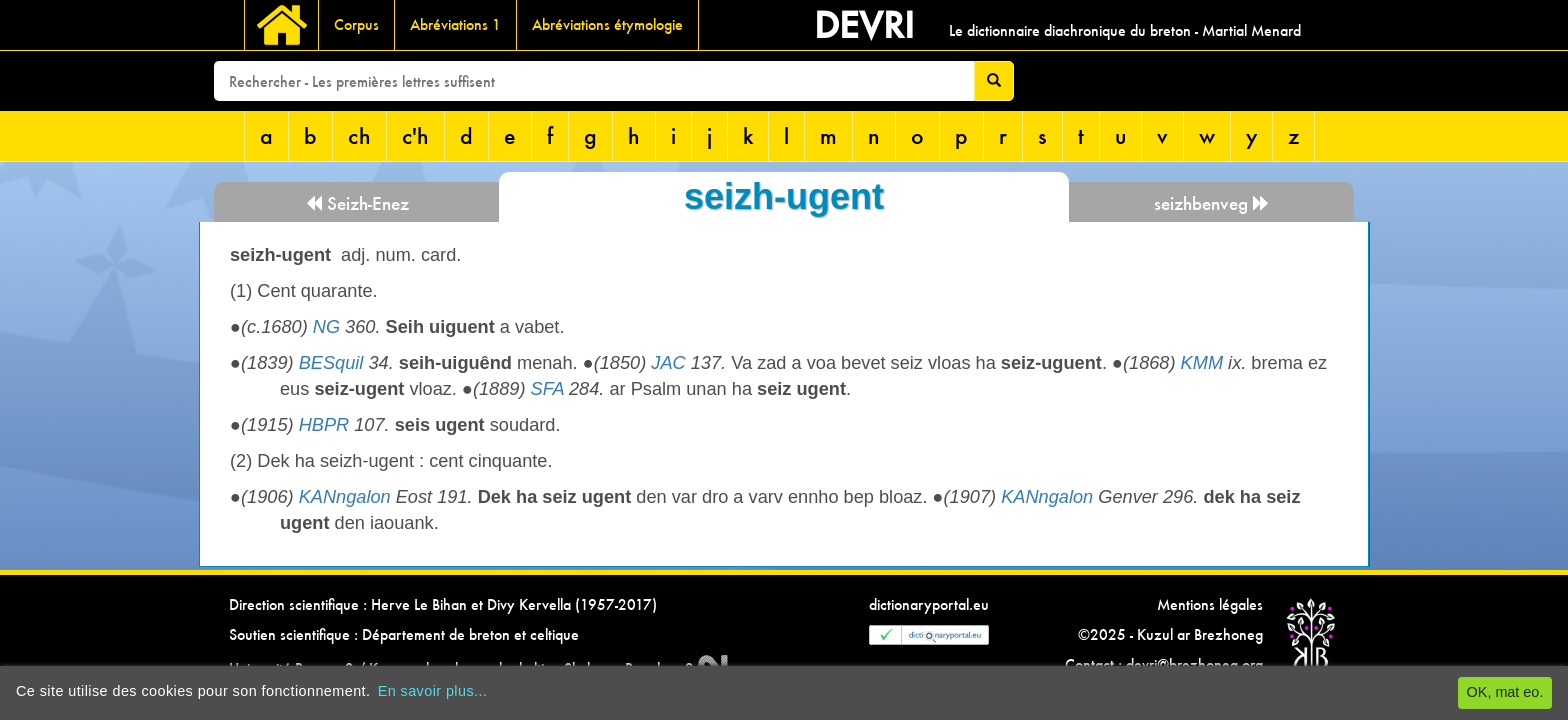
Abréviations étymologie (607, 24)
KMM (1202, 363)
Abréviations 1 (455, 24)
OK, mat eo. (1505, 692)
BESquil (331, 363)
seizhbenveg (1212, 203)
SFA (547, 389)
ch (359, 135)
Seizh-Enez (357, 203)
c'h (415, 135)
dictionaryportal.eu (929, 604)
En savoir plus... (433, 691)
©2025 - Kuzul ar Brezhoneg (1170, 634)
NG (326, 327)
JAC (668, 363)
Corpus (356, 24)
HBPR (324, 425)
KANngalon (345, 497)
